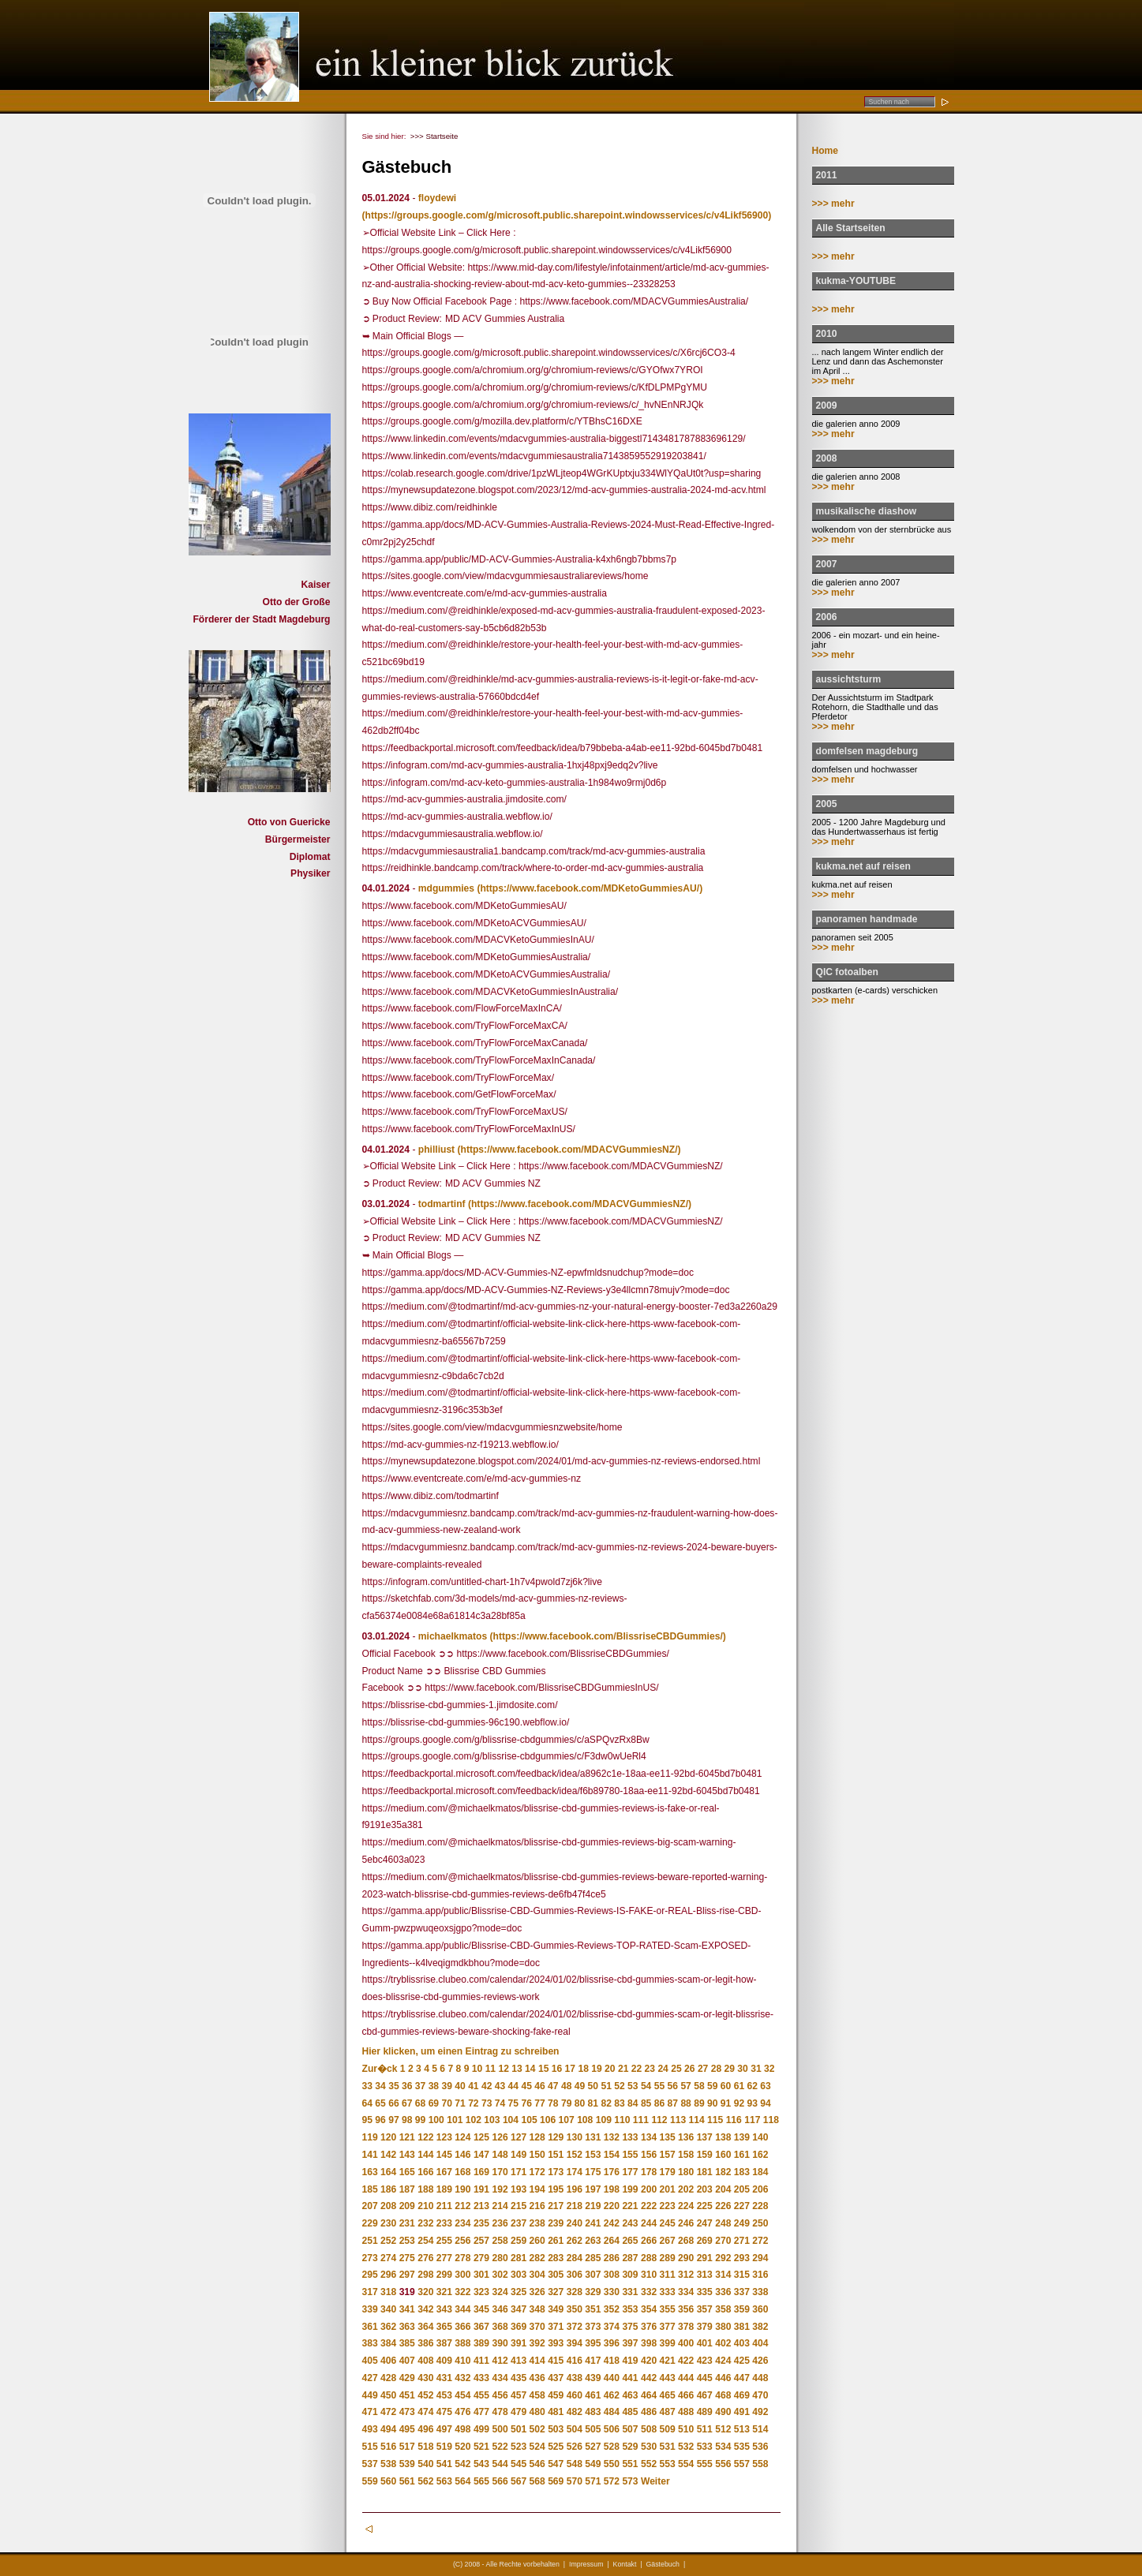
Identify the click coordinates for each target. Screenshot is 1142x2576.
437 (556, 2377)
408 (425, 2360)
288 (649, 2258)
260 (537, 2240)
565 (481, 2481)
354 (649, 2309)
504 (574, 2429)
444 (686, 2377)
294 (760, 2258)
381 (742, 2326)
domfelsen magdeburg (867, 751)
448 (760, 2377)
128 (537, 2137)
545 (518, 2463)
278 (462, 2258)
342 (425, 2309)
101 (454, 2119)
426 (760, 2360)
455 (481, 2395)
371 (556, 2326)
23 (650, 2068)
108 (585, 2119)
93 (752, 2103)
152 (574, 2154)
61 (739, 2086)
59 (712, 2086)
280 (499, 2258)
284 (574, 2258)
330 (612, 2291)
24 (662, 2068)
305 (556, 2274)
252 (388, 2240)
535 (742, 2446)
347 (518, 2309)
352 (612, 2309)
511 (705, 2429)
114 (697, 2119)
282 (537, 2258)
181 (705, 2172)
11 (490, 2068)
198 (612, 2189)
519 (444, 2446)
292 (723, 2258)
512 (723, 2429)
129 (556, 2137)
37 (420, 2086)
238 (537, 2223)
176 (612, 2172)
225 (705, 2205)
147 (481, 2154)
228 (760, 2205)
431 (444, 2377)
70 (446, 2103)
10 (477, 2068)
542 (462, 2463)
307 (593, 2274)
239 (556, 2223)
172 (537, 2172)
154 (612, 2154)
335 (705, 2291)
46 (539, 2086)
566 (499, 2481)
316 (760, 2274)
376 (649, 2326)
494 (388, 2429)
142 (388, 2154)
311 (668, 2274)
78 (553, 2103)
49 (580, 2086)
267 (668, 2240)
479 (518, 2411)
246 (686, 2223)
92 (739, 2103)
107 (567, 2119)
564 (462, 2481)
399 (668, 2343)
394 (574, 2343)
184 (760, 2172)
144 (425, 2154)
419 (630, 2360)
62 (752, 2086)
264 (612, 2240)
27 (703, 2068)
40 (460, 2086)
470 (760, 2395)
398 (649, 2343)
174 (574, 2172)
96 (380, 2119)
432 (462, 2377)
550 (612, 2463)
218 (574, 2205)
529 (630, 2446)
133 (630, 2137)
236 (499, 2223)
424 (723, 2360)
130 (574, 2137)
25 (676, 2068)
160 (723, 2154)
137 (705, 2137)
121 (407, 2137)
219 (593, 2205)
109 (604, 2119)
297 (407, 2274)
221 (630, 2205)
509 (668, 2429)
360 (760, 2309)
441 (630, 2377)
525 (556, 2446)
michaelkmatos (452, 1636)
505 (593, 2429)
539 (407, 2463)
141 (370, 2154)
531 (668, 2446)
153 (593, 2154)
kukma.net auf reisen (863, 866)
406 (388, 2360)
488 (686, 2411)
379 (705, 2326)
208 (388, 2205)
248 (723, 2223)
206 (760, 2189)
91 (726, 2103)
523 (518, 2446)
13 (516, 2068)
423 (705, 2360)
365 (444, 2326)
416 (574, 2360)
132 (612, 2137)
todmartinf (442, 1203)
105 (529, 2119)
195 (556, 2189)
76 (526, 2103)
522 (499, 2446)
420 (649, 2360)
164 (388, 2172)
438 (574, 2377)
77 (539, 2103)
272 (760, 2240)
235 (481, 2223)
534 (723, 2446)
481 (556, 2411)
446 (723, 2377)
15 (543, 2068)
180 (686, 2172)
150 (537, 2154)
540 (425, 2463)
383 (370, 2343)
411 (481, 2360)
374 (612, 2326)
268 (686, 2240)
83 (619, 2103)
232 (425, 2223)
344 (462, 2309)
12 (503, 2068)
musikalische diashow (866, 511)
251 (370, 2240)
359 (742, 2309)
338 (760, 2291)
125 (481, 2137)
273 (370, 2258)
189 (444, 2189)
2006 (826, 617)
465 (668, 2395)
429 (407, 2377)
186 (388, 2189)
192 (499, 2189)
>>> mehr (833, 203)
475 (444, 2411)
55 (659, 2086)
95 (367, 2119)
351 (593, 2309)
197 (593, 2189)
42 (486, 2086)
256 (462, 2240)
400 (686, 2343)
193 (518, 2189)
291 (705, 2258)
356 (686, 2309)
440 (612, 2377)
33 (367, 2086)
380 (723, 2326)
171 (518, 2172)
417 (593, 2360)
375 (630, 2326)
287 (630, 2258)
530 (649, 2446)
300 (462, 2274)
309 (630, 2274)
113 (678, 2119)
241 (593, 2223)
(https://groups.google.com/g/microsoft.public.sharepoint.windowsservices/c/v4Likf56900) (567, 215)
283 (556, 2258)
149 (518, 2154)
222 (649, 2205)
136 (686, 2137)
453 (444, 2395)
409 (444, 2360)
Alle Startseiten (851, 228)
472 (388, 2411)
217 (556, 2205)
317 (370, 2291)
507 (630, 2429)
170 (499, 2172)
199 (630, 2189)
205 (742, 2189)
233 (444, 2223)
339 (370, 2309)
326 (537, 2291)
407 (407, 2360)
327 (556, 2291)
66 (393, 2103)
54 (646, 2086)
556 (723, 2463)
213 (481, 2205)
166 (425, 2172)
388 (462, 2343)
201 (668, 2189)
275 (407, 2258)
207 (370, 2205)
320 (425, 2291)
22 (636, 2068)
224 (686, 2205)
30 (742, 2068)
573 (630, 2481)
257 (481, 2240)
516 (388, 2446)
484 (612, 2411)
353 (630, 2309)
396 (612, 2343)
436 (537, 2377)
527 (593, 2446)
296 (388, 2274)
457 (518, 2395)
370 (537, 2326)
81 (593, 2103)
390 (499, 2343)
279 (481, 2258)
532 (686, 2446)
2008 (826, 458)
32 (769, 2068)
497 (444, 2429)
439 (593, 2377)
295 (370, 2274)
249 (742, 2223)
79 (566, 2103)
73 (486, 2103)
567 (518, 2481)
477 (481, 2411)
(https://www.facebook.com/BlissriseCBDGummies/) (608, 1636)
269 (705, 2240)
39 (446, 2086)
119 (370, 2137)
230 (388, 2223)
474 (425, 2411)
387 (444, 2343)
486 (649, 2411)
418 (612, 2360)
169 (481, 2172)
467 (705, 2395)
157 (668, 2154)
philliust (436, 1149)
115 (715, 2119)
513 (742, 2429)
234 (462, 2223)
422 (686, 2360)
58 (699, 2086)
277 (444, 2258)
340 (388, 2309)
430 (425, 2377)
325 (518, 2291)
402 (723, 2343)
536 (760, 2446)
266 (649, 2240)
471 (370, 2411)
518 (425, 2446)
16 (557, 2068)
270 (723, 2240)
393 (556, 2343)
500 (499, 2429)
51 (606, 2086)
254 (425, 2240)
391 (518, 2343)
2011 (826, 175)
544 (499, 2463)
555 (705, 2463)
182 (723, 2172)
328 (574, 2291)
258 (499, 2240)
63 (765, 2086)
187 (407, 2189)
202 (686, 2189)
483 (593, 2411)
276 (425, 2258)
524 (537, 2446)
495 (407, 2429)
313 (705, 2274)
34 (380, 2086)
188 (425, 2189)
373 (593, 2326)
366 (462, 2326)
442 (649, 2377)
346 (499, 2309)
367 (481, 2326)
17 (570, 2068)
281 (518, 2258)
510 (686, 2429)
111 (641, 2119)
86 (659, 2103)
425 (742, 2360)
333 (668, 2291)
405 (370, 2360)
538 (388, 2463)
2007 (826, 564)
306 (574, 2274)
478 (499, 2411)
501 (518, 2429)
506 (612, 2429)
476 (462, 2411)
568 (537, 2481)
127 (518, 2137)
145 (444, 2154)
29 (730, 2068)
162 (760, 2154)
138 (723, 2137)
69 (434, 2103)
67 (407, 2103)
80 (580, 2103)
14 (530, 2068)
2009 (826, 405)
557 (742, 2463)
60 (726, 2086)
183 (742, 2172)
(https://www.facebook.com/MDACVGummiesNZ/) (569, 1149)
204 (723, 2189)
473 (407, 2411)
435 (518, 2377)
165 (407, 2172)
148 (499, 2154)
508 (649, 2429)
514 (760, 2429)
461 (593, 2395)
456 (499, 2395)
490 (723, 2411)
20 (610, 2068)
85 (646, 2103)
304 (537, 2274)
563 (444, 2481)
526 (574, 2446)
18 (583, 2068)
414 (537, 2360)
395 (593, 2343)
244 (649, 2223)
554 (686, 2463)
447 (742, 2377)
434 (499, 2377)
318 (388, 2291)
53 (632, 2086)
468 (723, 2395)
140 (760, 2137)
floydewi (437, 198)
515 (370, 2446)
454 (462, 2395)
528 (612, 2446)
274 (388, 2258)
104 (511, 2119)
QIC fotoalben (847, 972)
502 (537, 2429)
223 (668, 2205)
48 (566, 2086)
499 (481, 2429)
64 (367, 2103)
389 (481, 2343)
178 (649, 2172)
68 (420, 2103)
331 (630, 2291)
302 (499, 2274)
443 (668, 2377)
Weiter (655, 2481)
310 (649, 2274)
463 (630, 2395)
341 (407, 2309)
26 (689, 2068)
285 (593, 2258)
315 (742, 2274)
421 (668, 2360)
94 (765, 2103)
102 (473, 2119)
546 (537, 2463)
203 (705, 2189)
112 (659, 2119)
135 (668, 2137)
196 (574, 2189)
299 (444, 2274)
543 (481, 2463)
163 (370, 2172)
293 (742, 2258)
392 (537, 2343)
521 (481, 2446)
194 (537, 2189)
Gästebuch (663, 2564)
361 (370, 2326)
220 (612, 2205)
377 (668, 2326)
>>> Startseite (434, 136)
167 (444, 2172)
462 (612, 2395)
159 (705, 2154)
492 (760, 2411)
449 (370, 2395)
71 (460, 2103)
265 (630, 2240)
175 (593, 2172)
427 (370, 2377)
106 (548, 2119)
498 (462, 2429)
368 (499, 2326)
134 (649, 2137)
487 (668, 2411)
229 (370, 2223)
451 (407, 2395)
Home (825, 150)
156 (649, 2154)
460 (574, 2395)
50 (593, 2086)
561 (407, 2481)
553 (668, 2463)
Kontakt (625, 2564)
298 (425, 2274)
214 (499, 2205)
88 (685, 2103)
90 (712, 2103)
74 (500, 2103)
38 (434, 2086)
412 (499, 2360)
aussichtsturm (849, 679)
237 (518, 2223)
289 (668, 2258)
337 (742, 2291)
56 (673, 2086)
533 (705, 2446)
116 (734, 2119)
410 (462, 2360)
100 (436, 2119)
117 (752, 2119)
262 (574, 2240)
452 (425, 2395)
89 (699, 2103)
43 (500, 2086)
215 (518, 2205)
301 (481, 2274)
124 (462, 2137)
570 (574, 2481)
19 (596, 2068)
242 (612, 2223)
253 (407, 2240)
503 (556, 2429)
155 (630, 2154)
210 (425, 2205)
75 (513, 2103)
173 (556, 2172)
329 (593, 2291)
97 (393, 2119)
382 (760, 2326)
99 (420, 2119)
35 (393, 2086)
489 (705, 2411)
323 (481, 2291)
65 (380, 2103)
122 (425, 2137)
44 (513, 2086)
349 (556, 2309)
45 (526, 2086)
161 (742, 2154)
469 (742, 2395)
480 (537, 2411)
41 (473, 2086)
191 (481, 2189)
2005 (826, 803)
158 (686, 2154)
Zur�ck (380, 2068)
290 (686, 2258)
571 (593, 2481)
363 (407, 2326)
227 (742, 2205)
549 (593, 2463)
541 (444, 2463)
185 (370, 2189)
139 (742, 2137)
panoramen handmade (867, 919)
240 (574, 2223)
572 (612, 2481)
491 (742, 2411)
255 (444, 2240)
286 (612, 2258)
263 (593, 2240)
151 (556, 2154)
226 (723, 2205)
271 (742, 2240)
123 (444, 2137)
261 (556, 2240)
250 (760, 2223)
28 (716, 2068)
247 (705, 2223)
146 (462, 2154)
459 (556, 2395)
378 (686, 2326)
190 (462, 2189)
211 (444, 2205)
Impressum (586, 2564)
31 (756, 2068)
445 (705, 2377)
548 (574, 2463)
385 (407, 2343)
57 (685, 2086)
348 (537, 2309)
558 (760, 2463)
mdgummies (446, 888)
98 (407, 2119)
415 (556, 2360)
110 (622, 2119)
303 (518, 2274)
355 (668, 2309)
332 (649, 2291)
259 (518, 2240)
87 (673, 2103)
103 (492, 2119)
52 (619, 2086)
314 (723, 2274)
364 (425, 2326)
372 (574, 2326)
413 (518, 2360)
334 (686, 2291)
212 (462, 2205)
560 (388, 2481)
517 (407, 2446)
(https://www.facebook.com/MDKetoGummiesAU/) (589, 888)
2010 (826, 333)
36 (407, 2086)
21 (623, 2068)
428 (388, 2377)
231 (407, 2223)
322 (462, 2291)
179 (668, 2172)
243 (630, 2223)
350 (574, 2309)
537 (370, 2463)
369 (518, 2326)
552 (649, 2463)
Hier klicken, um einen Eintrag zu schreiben (461, 2051)
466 (686, 2395)
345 (481, 2309)
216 (537, 2205)
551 (630, 2463)
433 (481, 2377)
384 (388, 2343)
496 (425, 2429)
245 (668, 2223)
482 (574, 2411)
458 (537, 2395)
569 (556, 2481)
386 (425, 2343)
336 (723, 2291)
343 (444, 2309)
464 (649, 2395)
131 (593, 2137)
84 (632, 2103)
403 (742, 2343)
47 (553, 2086)
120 (388, 2137)
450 (388, 2395)
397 (630, 2343)
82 (606, 2103)
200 (649, 2189)
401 (705, 2343)
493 (370, 2429)
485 (630, 2411)
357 (705, 2309)
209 (407, 2205)
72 (473, 2103)
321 (444, 2291)
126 (499, 2137)
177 (630, 2172)
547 (556, 2463)
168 (462, 2172)
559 (370, 2481)
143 (407, 2154)
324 (499, 2291)
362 (388, 2326)
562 (425, 2481)
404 (760, 2343)
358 (723, 2309)
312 (686, 2274)
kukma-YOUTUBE (856, 280)
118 (771, 2119)
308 (612, 2274)
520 (462, 2446)
